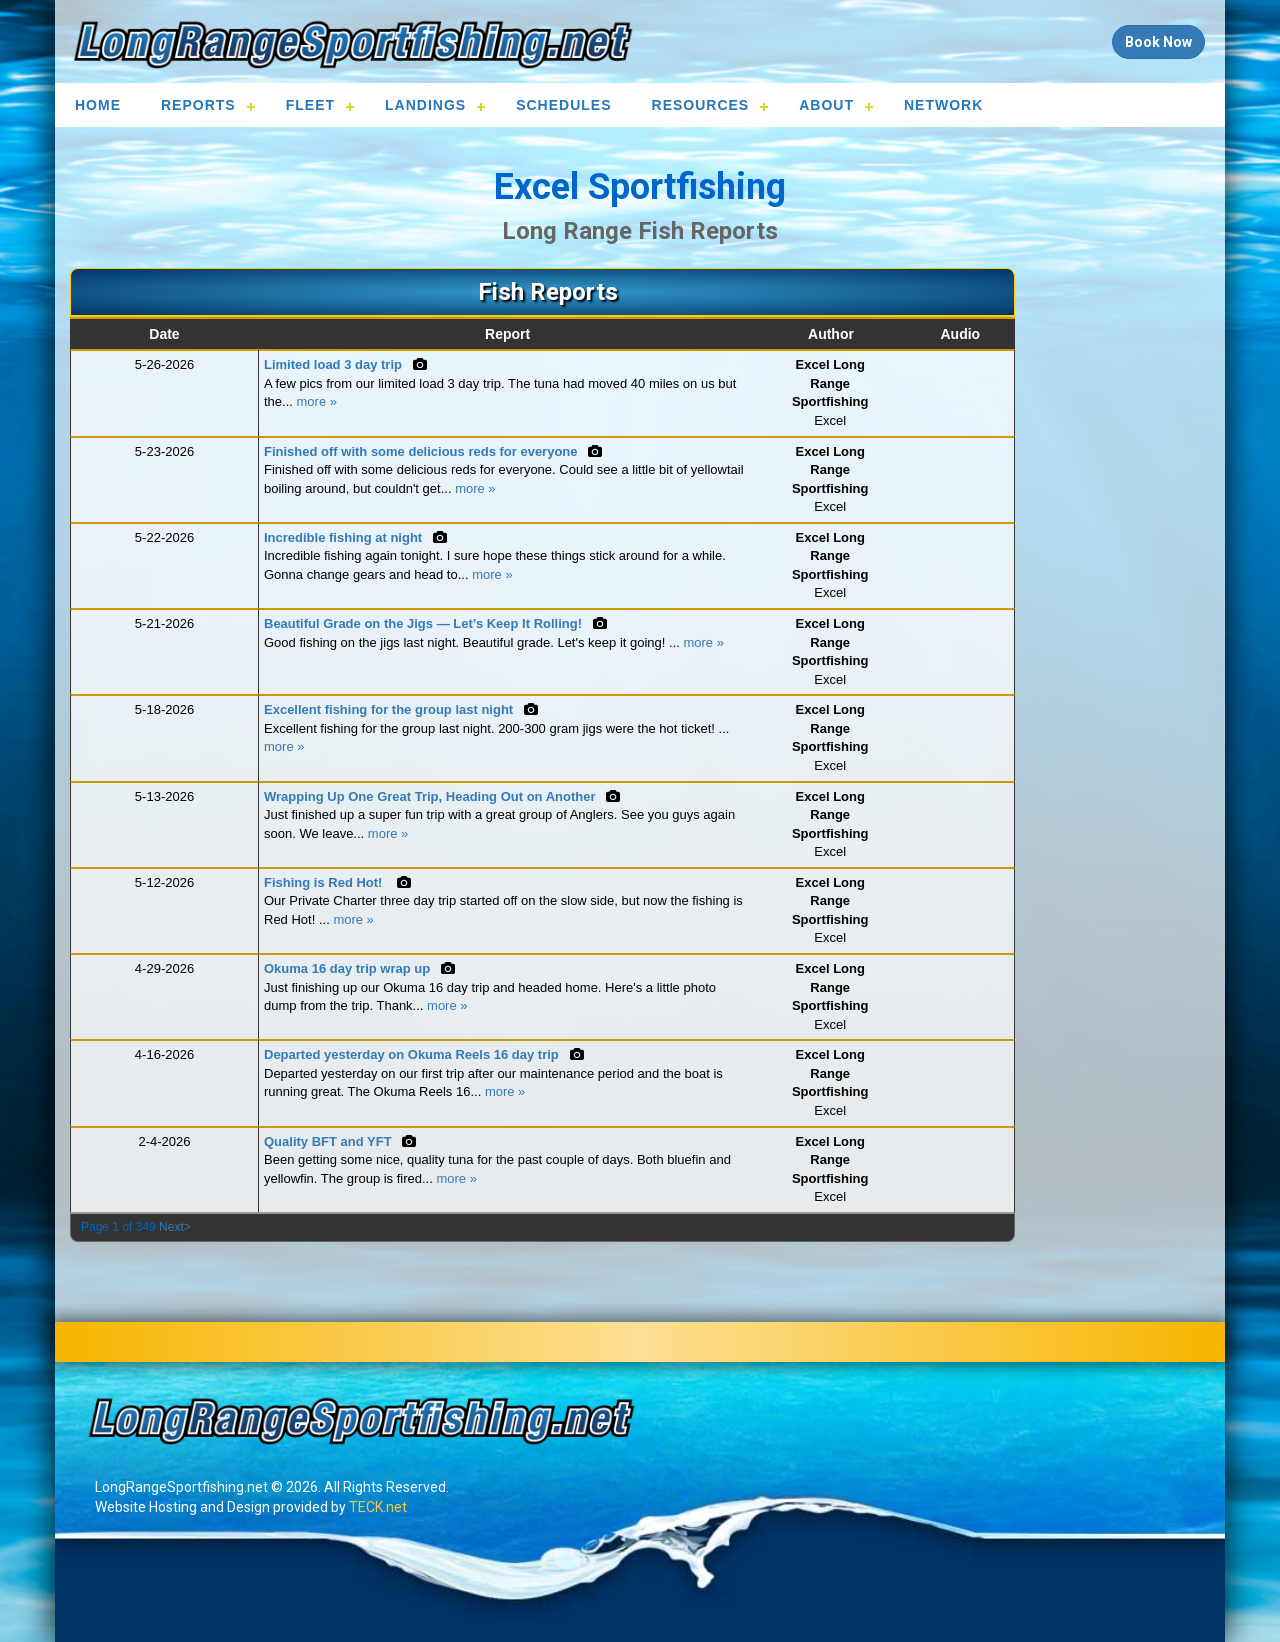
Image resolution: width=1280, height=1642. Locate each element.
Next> (175, 1227)
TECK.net (378, 1507)
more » (317, 401)
